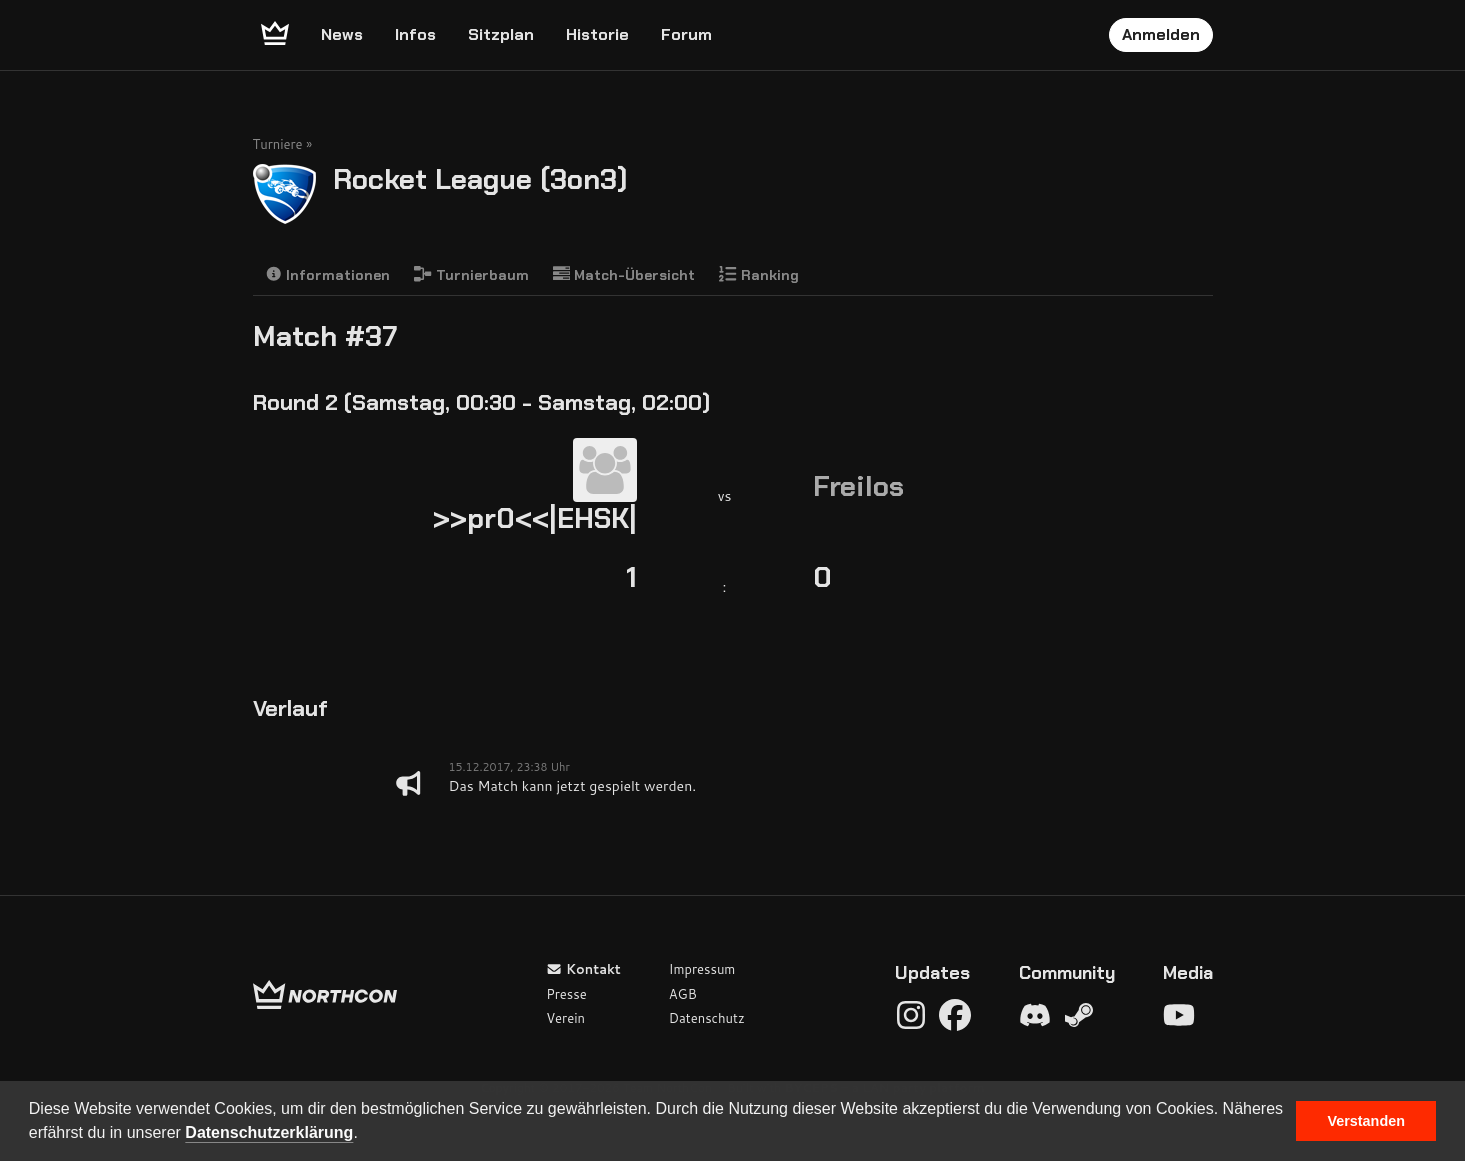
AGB (683, 994)
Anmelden (1161, 34)
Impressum (702, 969)
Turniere (278, 144)
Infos (415, 34)
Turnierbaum (471, 274)
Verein (565, 1018)
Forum (686, 34)
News (342, 34)
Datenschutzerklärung (269, 1132)
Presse (566, 994)
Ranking (759, 274)
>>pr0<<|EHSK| (535, 518)
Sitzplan (501, 34)
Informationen (328, 274)
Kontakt (583, 969)
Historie (597, 34)
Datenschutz (707, 1018)
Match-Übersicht (624, 274)
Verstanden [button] (1366, 1121)
